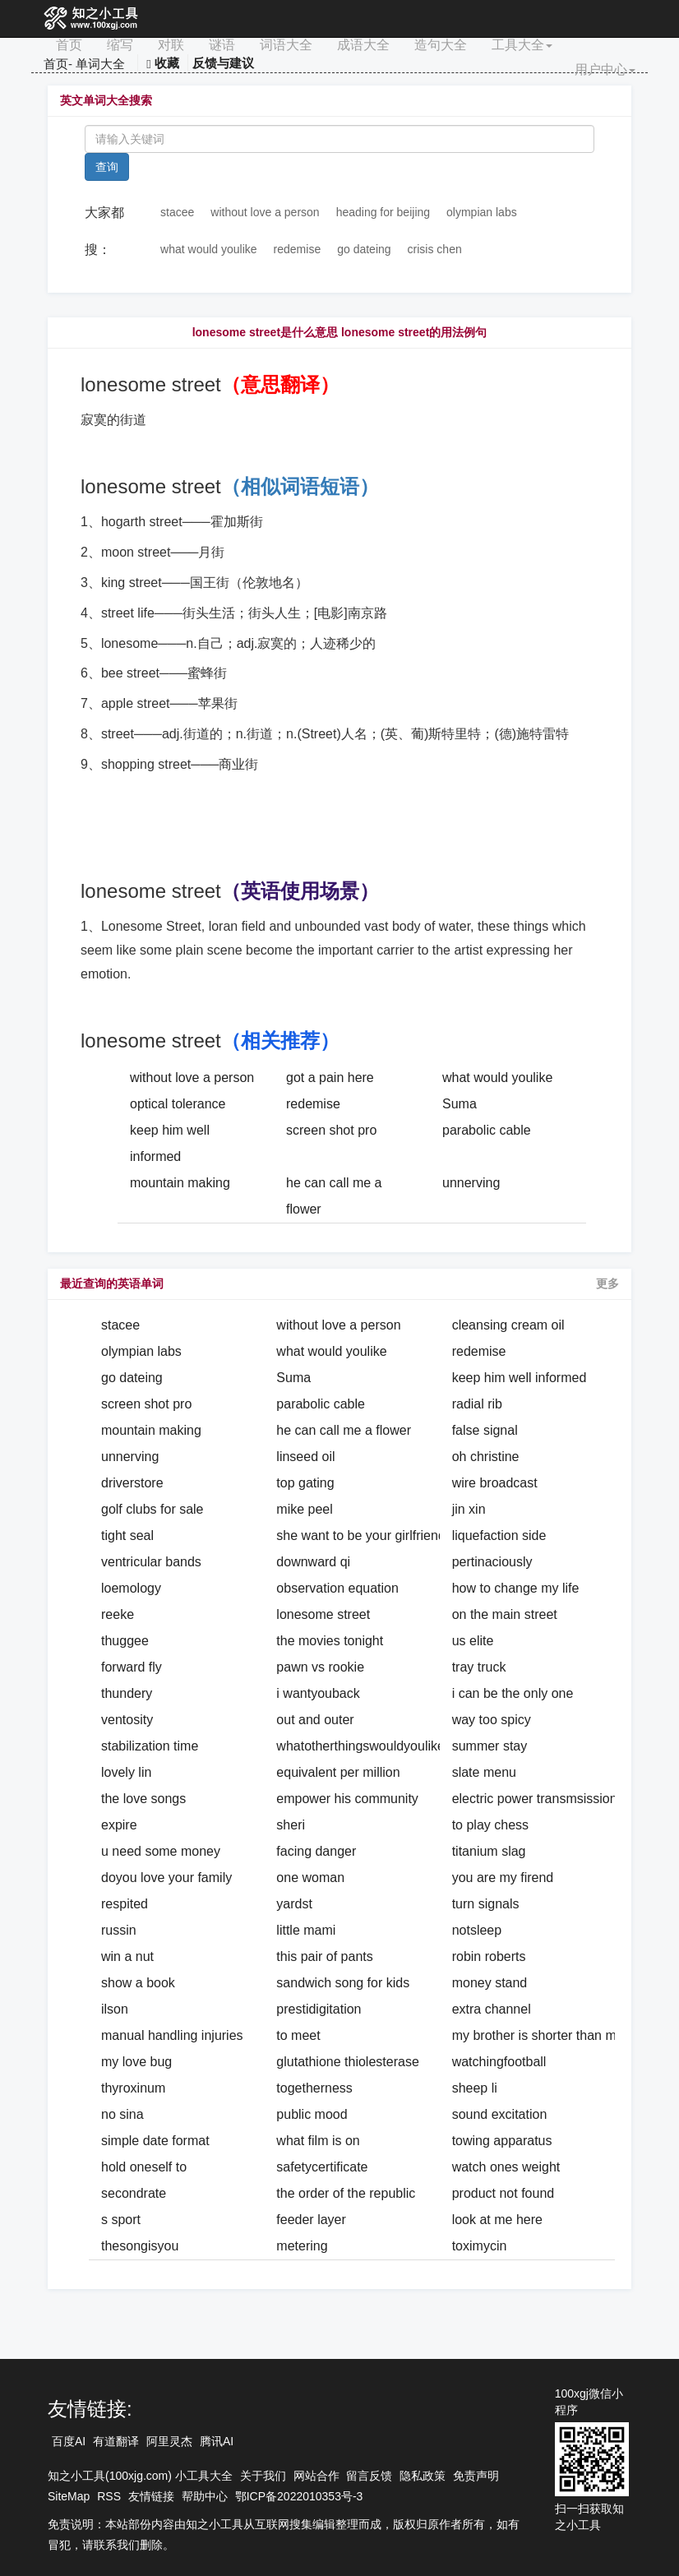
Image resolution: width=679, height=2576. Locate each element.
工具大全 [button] (522, 45)
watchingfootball (499, 2062)
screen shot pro (331, 1130)
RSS (109, 2496)
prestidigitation (318, 2009)
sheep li (474, 2088)
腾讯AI (216, 2441)
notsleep (477, 1930)
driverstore (132, 1483)
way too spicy (491, 1720)
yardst (294, 1904)
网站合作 (316, 2475)
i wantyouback (317, 1693)
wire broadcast (495, 1483)
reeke (117, 1614)
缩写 (120, 45)
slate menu (484, 1772)
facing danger (316, 1851)
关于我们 (263, 2475)
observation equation (337, 1588)
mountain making (180, 1183)
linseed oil (305, 1457)
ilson (114, 2009)
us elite (473, 1641)
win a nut (127, 1956)
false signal (485, 1430)
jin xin (469, 1509)
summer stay (490, 1746)
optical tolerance (178, 1104)
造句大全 (440, 45)
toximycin (479, 2246)
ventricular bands (151, 1562)
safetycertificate (321, 2167)
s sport (121, 2220)
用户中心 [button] (605, 69)
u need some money (160, 1851)
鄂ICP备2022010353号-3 (299, 2496)
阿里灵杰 (169, 2441)
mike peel (304, 1509)
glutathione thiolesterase (347, 2062)
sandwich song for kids (342, 1983)
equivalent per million (338, 1772)
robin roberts (489, 1956)
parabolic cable (486, 1130)
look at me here (497, 2220)
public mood (311, 2114)
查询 (106, 166)
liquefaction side (499, 1535)
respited (124, 1904)
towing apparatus (502, 2141)
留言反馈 (369, 2475)
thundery (126, 1693)
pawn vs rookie (320, 1667)
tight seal (127, 1535)
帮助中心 (205, 2496)
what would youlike (208, 249)
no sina (122, 2114)
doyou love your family (166, 1878)
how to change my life (516, 1588)
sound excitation (499, 2114)
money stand (490, 1983)
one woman (310, 1878)
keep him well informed (519, 1378)
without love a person (264, 212)
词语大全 (286, 45)
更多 (607, 1283)
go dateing (363, 249)
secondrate (133, 2193)
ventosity (127, 1720)
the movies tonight (329, 1641)
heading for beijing (383, 212)
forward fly (131, 1667)
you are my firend (503, 1878)
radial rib (477, 1404)
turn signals (486, 1904)
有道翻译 (116, 2441)
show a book (138, 1983)
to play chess (490, 1825)
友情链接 (151, 2496)
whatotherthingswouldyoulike (360, 1746)
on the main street (504, 1614)
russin (118, 1930)
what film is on (317, 2141)
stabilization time (149, 1746)
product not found (503, 2193)
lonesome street (323, 1614)
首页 (69, 45)
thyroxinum (133, 2088)
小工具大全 (204, 2475)
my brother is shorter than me (538, 2035)
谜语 (222, 45)
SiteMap (69, 2496)
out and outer (314, 1720)
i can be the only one (513, 1693)
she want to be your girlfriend (360, 1535)
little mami (305, 1930)
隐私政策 (423, 2475)
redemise (297, 249)
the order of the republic (345, 2193)
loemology (131, 1588)
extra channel (491, 2009)
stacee (177, 212)
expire (119, 1825)
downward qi (313, 1562)
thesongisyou (139, 2246)
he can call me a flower (343, 1430)
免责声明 (476, 2475)
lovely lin (126, 1772)
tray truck (479, 1667)
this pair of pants (324, 1956)
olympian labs (481, 212)
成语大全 (363, 45)
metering (301, 2246)
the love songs (143, 1799)
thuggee (125, 1641)
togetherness (314, 2088)
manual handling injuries (172, 2035)
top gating (305, 1483)
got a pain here (330, 1078)
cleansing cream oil (508, 1325)
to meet (298, 2035)
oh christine (486, 1457)
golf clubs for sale (152, 1509)
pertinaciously (492, 1562)
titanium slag (489, 1851)
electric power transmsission (534, 1799)
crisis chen (435, 249)
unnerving (471, 1183)
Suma (459, 1104)
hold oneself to (144, 2167)
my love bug (136, 2062)
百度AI (68, 2441)
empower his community (347, 1799)
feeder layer (311, 2220)
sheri (290, 1825)
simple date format (155, 2141)
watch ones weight (506, 2167)
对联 (171, 45)
